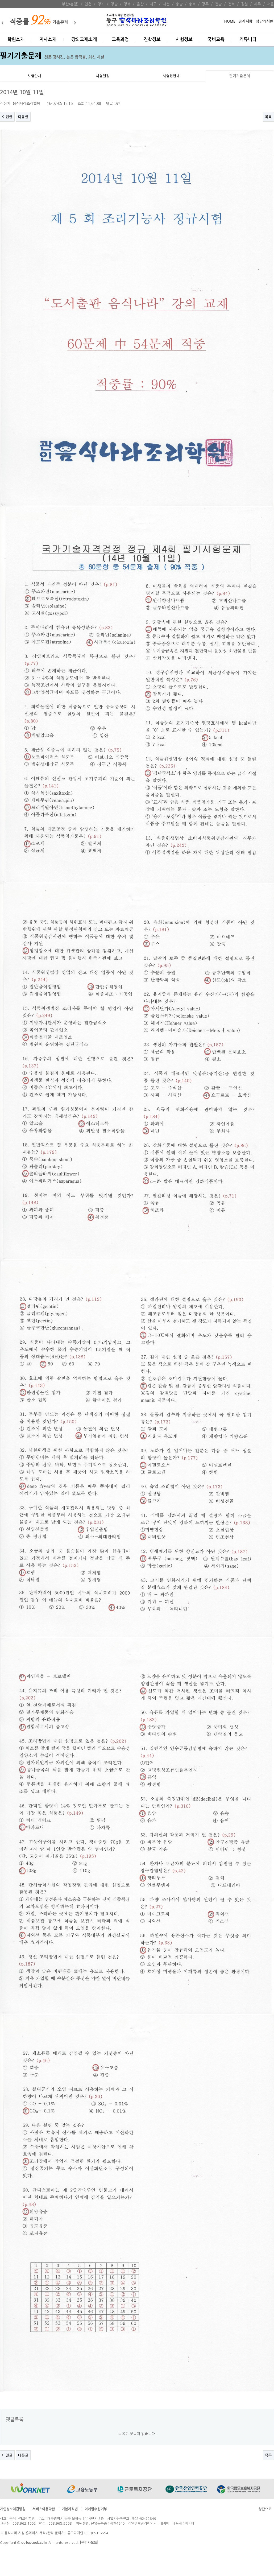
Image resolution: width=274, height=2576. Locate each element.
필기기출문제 (239, 76)
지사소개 (47, 39)
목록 (268, 117)
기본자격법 (70, 2509)
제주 (257, 4)
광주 (205, 4)
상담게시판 (264, 21)
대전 (166, 4)
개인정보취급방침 (13, 2509)
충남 (179, 4)
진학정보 (152, 39)
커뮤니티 (247, 39)
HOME (229, 21)
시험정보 (184, 39)
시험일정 (103, 76)
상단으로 (265, 2509)
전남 (218, 4)
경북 (127, 4)
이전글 (7, 117)
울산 (140, 4)
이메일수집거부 (96, 2509)
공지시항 (245, 21)
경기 (101, 4)
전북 (231, 4)
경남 (114, 4)
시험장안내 (171, 76)
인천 (88, 4)
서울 (270, 4)
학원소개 (15, 39)
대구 (153, 4)
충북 (192, 4)
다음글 (23, 117)
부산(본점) (70, 4)
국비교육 (216, 39)
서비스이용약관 (43, 2509)
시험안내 (34, 76)
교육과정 (120, 39)
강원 (244, 4)
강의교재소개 (84, 39)
